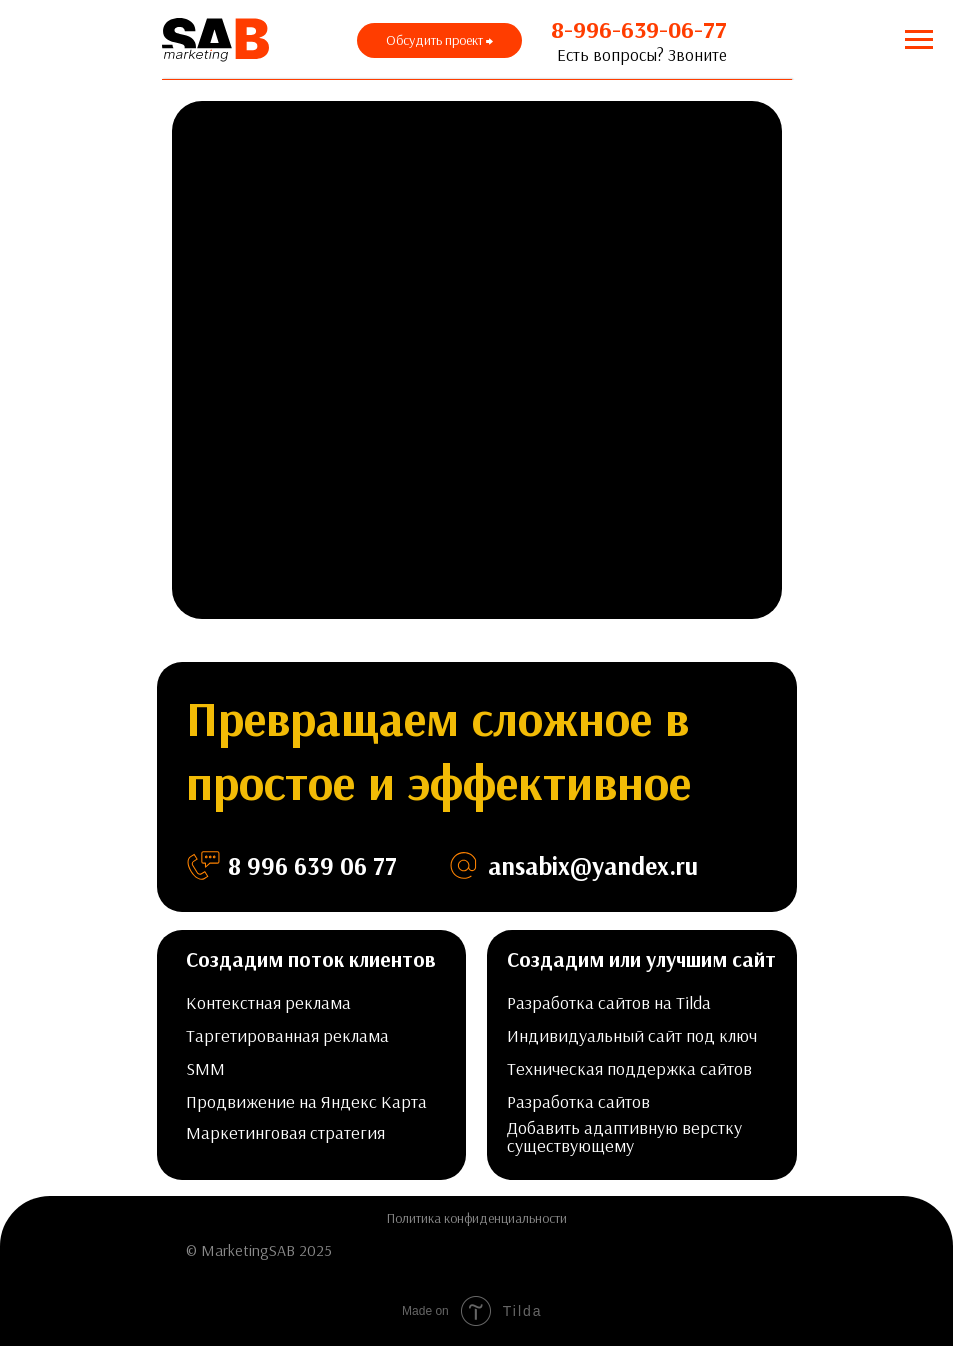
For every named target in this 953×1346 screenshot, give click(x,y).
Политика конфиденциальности (477, 1218)
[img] (720, 1251)
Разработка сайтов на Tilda (609, 1002)
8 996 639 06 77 (312, 865)
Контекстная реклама (268, 1002)
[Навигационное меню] (919, 40)
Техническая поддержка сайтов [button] (629, 1068)
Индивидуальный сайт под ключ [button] (632, 1035)
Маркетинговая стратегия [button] (285, 1132)
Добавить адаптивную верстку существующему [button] (624, 1136)
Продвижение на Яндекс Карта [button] (306, 1101)
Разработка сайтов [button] (578, 1101)
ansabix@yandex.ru (593, 865)
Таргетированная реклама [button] (287, 1035)
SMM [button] (205, 1068)
